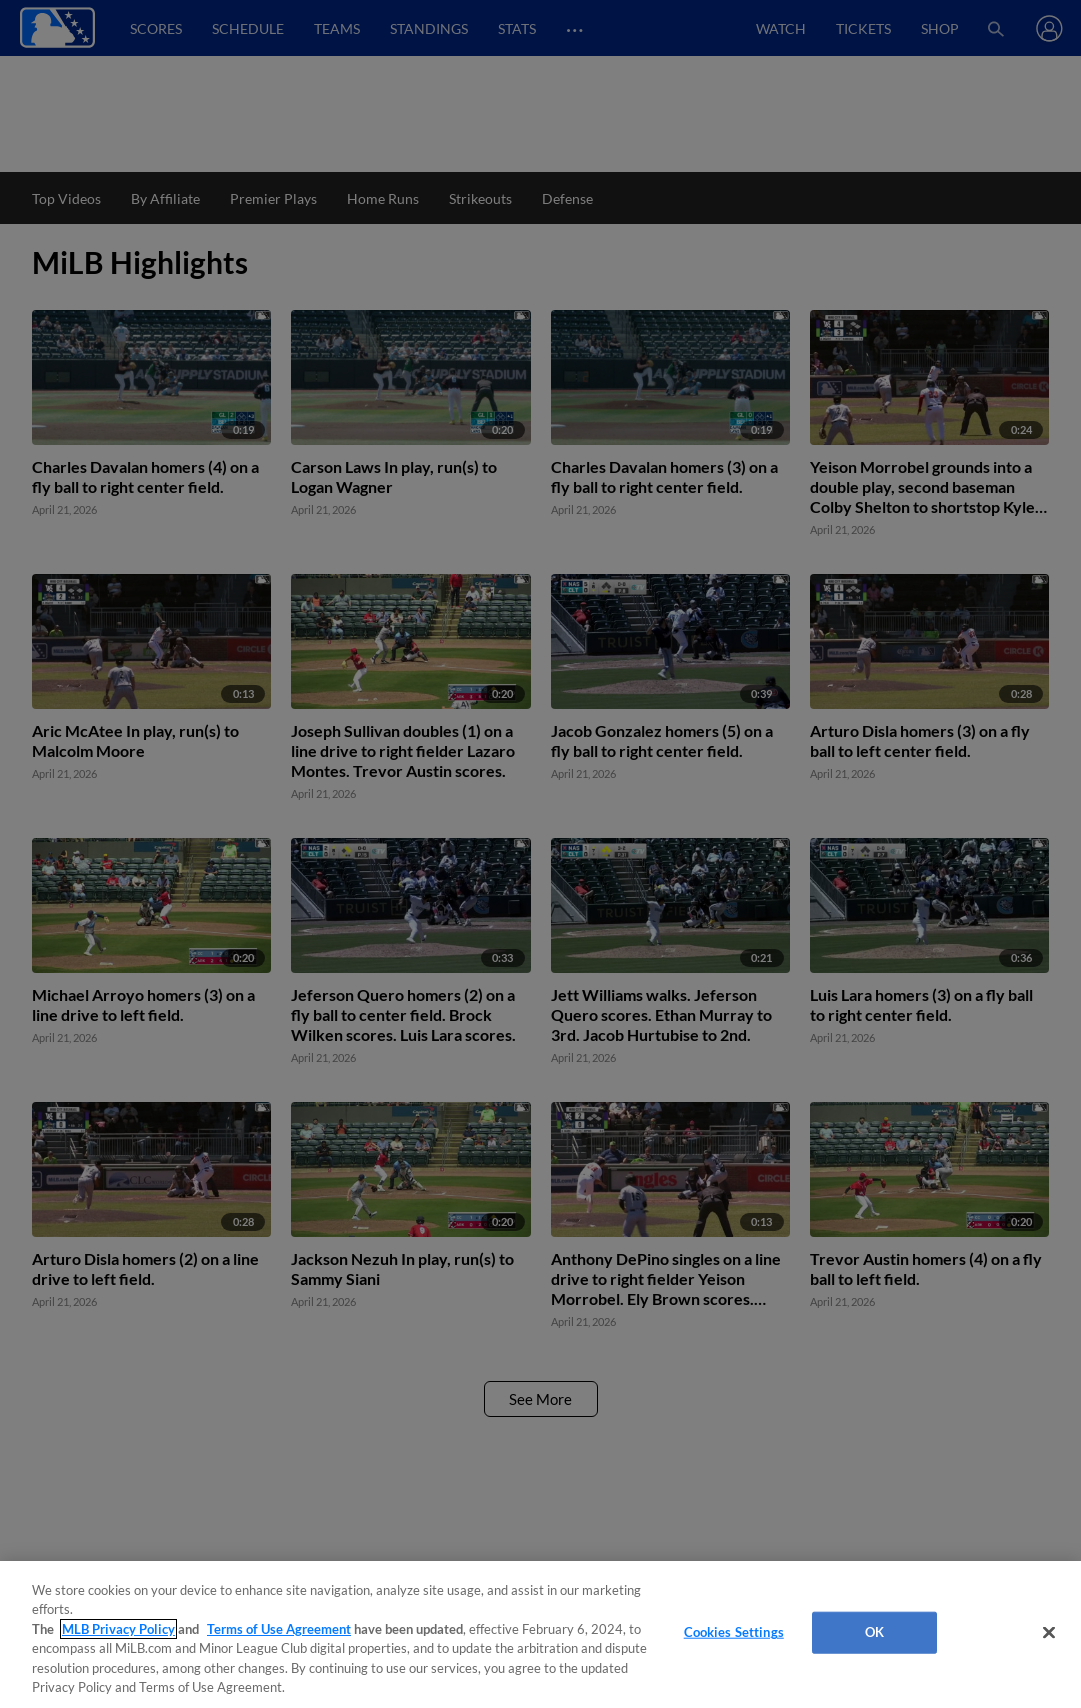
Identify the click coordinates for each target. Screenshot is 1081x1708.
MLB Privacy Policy (118, 1629)
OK (874, 1632)
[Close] (1049, 1633)
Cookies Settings (734, 1632)
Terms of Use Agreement (279, 1629)
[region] (540, 1634)
